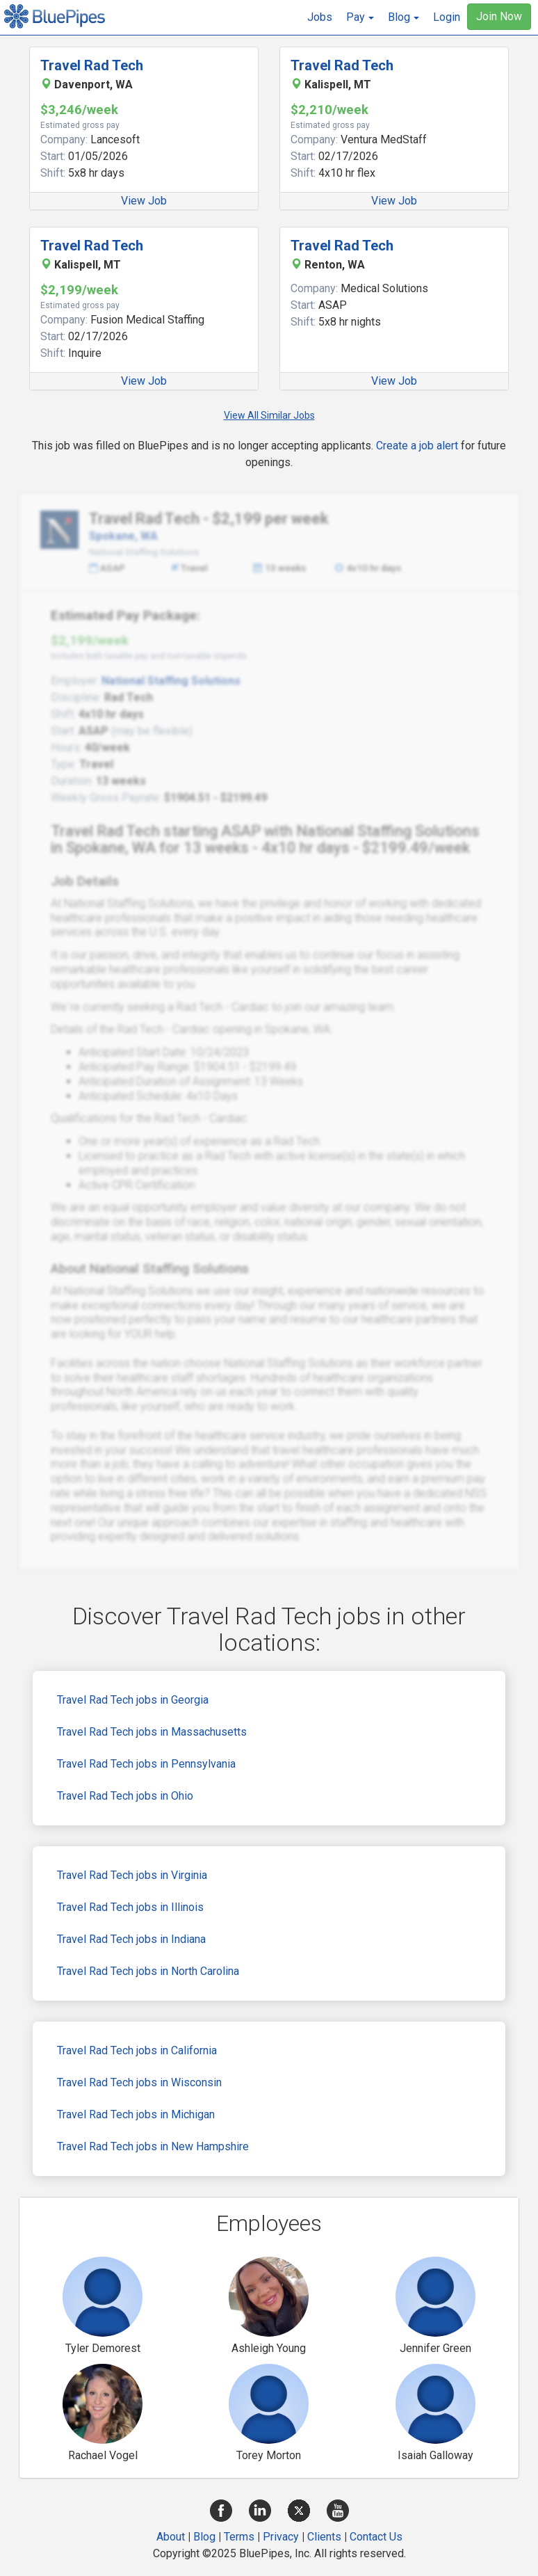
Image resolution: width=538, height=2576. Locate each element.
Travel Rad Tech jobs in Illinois (130, 1907)
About (170, 2536)
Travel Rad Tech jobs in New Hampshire (153, 2146)
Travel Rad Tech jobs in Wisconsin (139, 2082)
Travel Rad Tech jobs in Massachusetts (152, 1731)
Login (446, 17)
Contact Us (376, 2536)
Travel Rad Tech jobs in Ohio (125, 1795)
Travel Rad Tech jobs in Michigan (136, 2114)
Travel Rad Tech (91, 65)
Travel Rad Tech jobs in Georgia (133, 1699)
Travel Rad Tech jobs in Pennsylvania (146, 1763)
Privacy (281, 2536)
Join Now (499, 16)
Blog (204, 2536)
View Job (144, 200)
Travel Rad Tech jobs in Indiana (131, 1939)
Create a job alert (417, 445)
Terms (239, 2536)
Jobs (319, 17)
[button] (360, 17)
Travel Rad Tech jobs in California (137, 2050)
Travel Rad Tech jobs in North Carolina (148, 1971)
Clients (324, 2536)
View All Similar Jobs (269, 415)
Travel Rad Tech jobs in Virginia (132, 1875)
